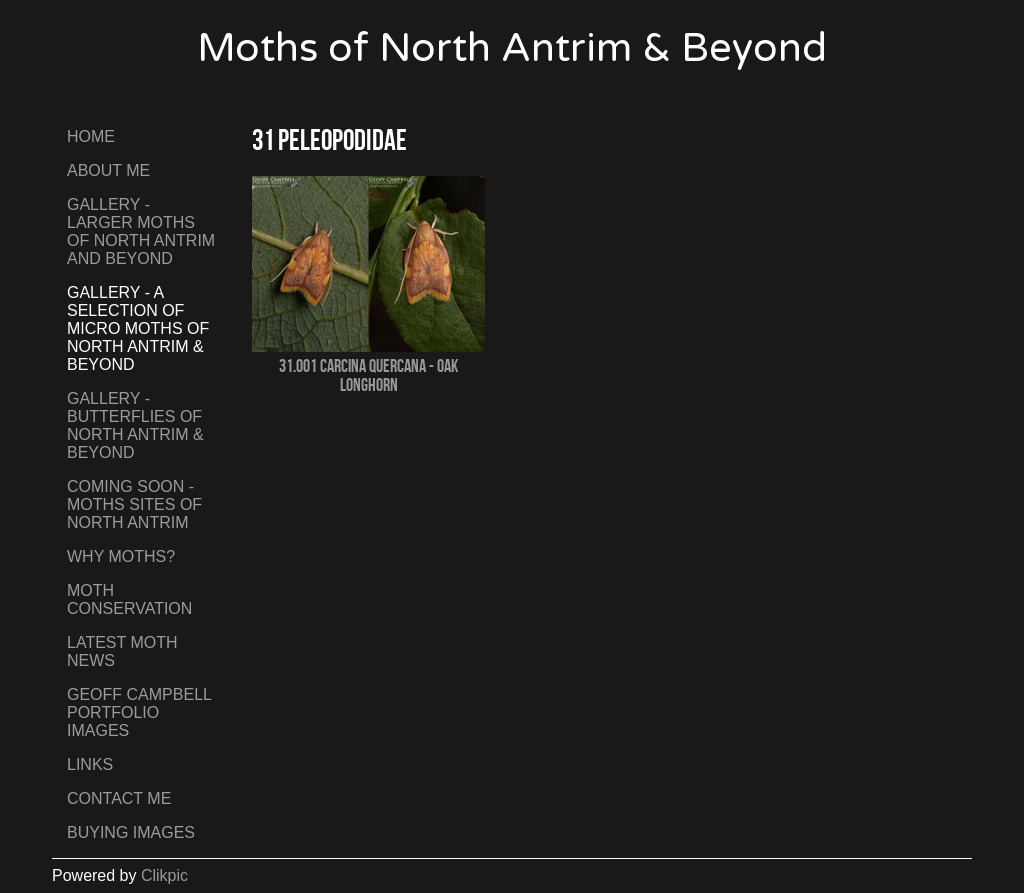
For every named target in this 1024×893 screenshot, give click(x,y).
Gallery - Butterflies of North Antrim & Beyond (135, 425)
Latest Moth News (122, 651)
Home (91, 136)
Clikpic (164, 875)
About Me (108, 170)
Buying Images (131, 832)
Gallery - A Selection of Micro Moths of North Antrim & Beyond (138, 328)
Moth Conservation (129, 599)
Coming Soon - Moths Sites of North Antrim (134, 504)
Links (90, 764)
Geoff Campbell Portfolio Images (139, 712)
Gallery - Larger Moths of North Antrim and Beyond (141, 231)
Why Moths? (121, 556)
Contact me (119, 798)
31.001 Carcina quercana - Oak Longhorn (368, 375)
